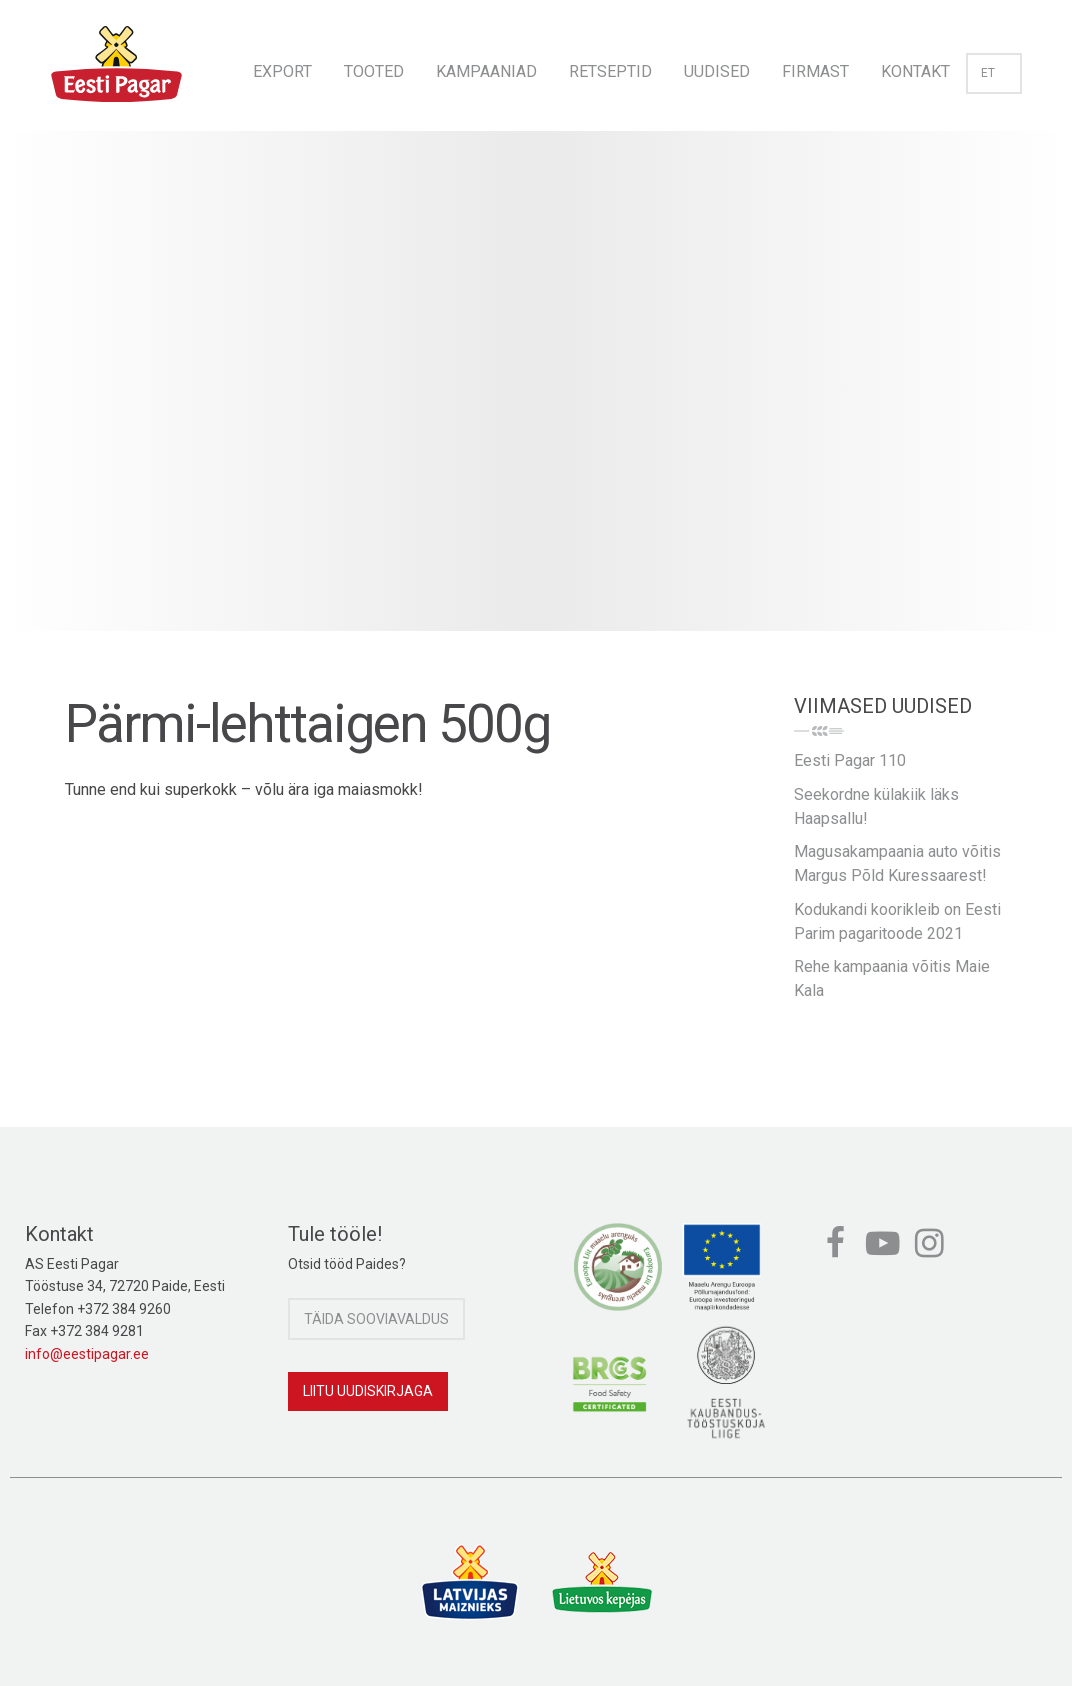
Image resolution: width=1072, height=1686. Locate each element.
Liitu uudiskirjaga (368, 1391)
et (994, 73)
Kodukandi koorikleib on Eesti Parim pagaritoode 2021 (897, 921)
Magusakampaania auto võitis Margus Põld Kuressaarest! (897, 863)
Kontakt (915, 71)
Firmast (815, 71)
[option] (536, 401)
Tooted (374, 71)
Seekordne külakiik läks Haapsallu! (876, 806)
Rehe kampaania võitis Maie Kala (892, 978)
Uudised (717, 71)
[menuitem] (282, 65)
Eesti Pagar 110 (850, 760)
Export (282, 71)
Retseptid (610, 71)
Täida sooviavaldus (376, 1319)
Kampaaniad (486, 71)
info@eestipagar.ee (87, 1354)
